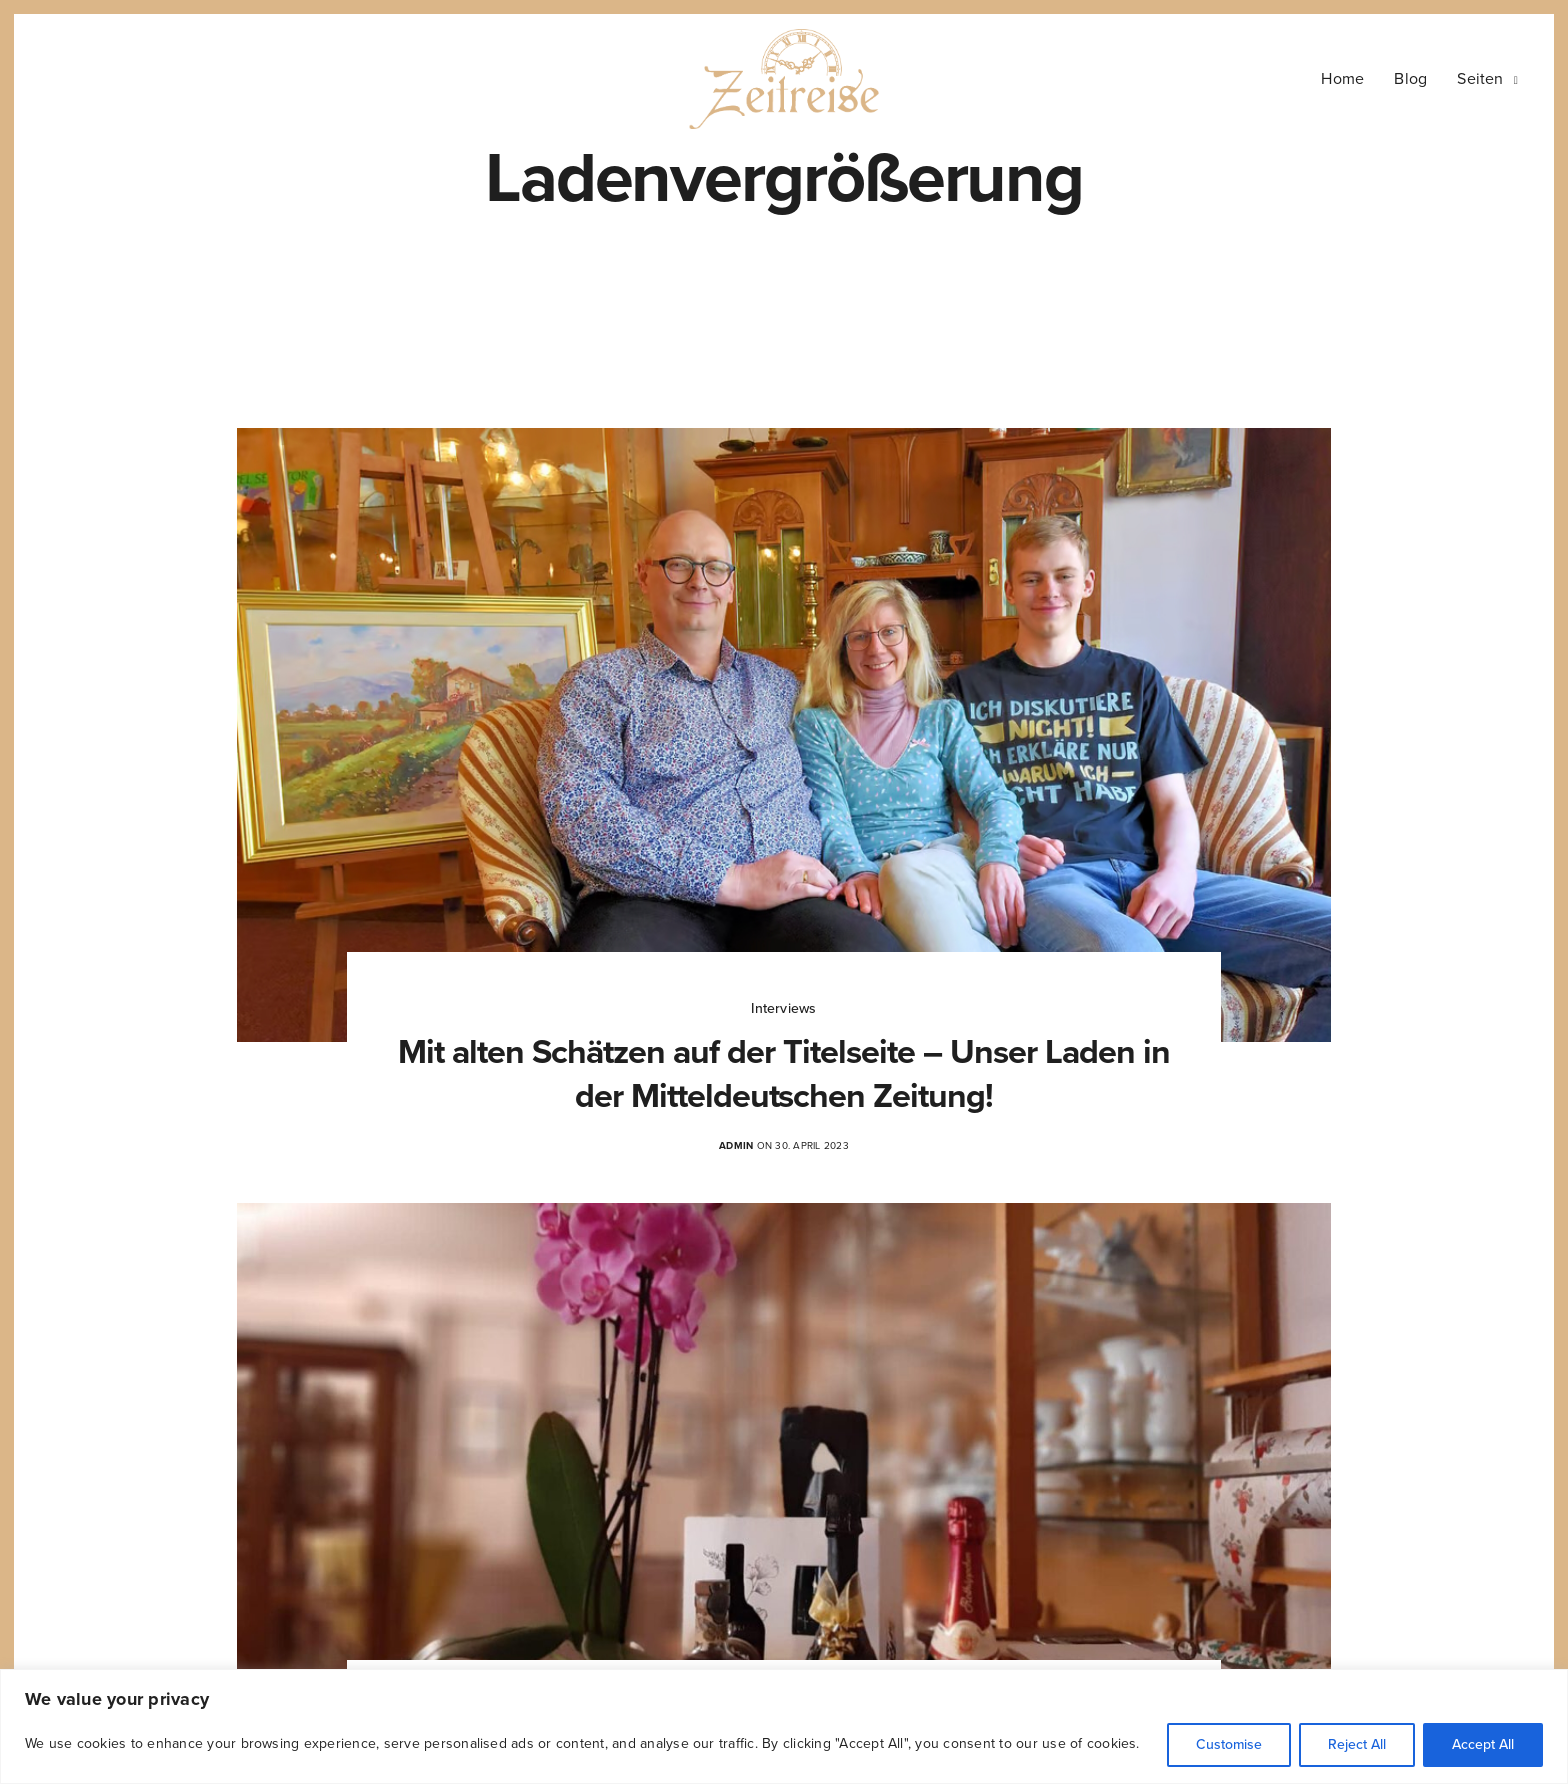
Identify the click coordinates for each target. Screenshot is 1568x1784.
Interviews (783, 1008)
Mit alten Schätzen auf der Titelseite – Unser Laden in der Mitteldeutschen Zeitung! (783, 1074)
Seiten (1480, 79)
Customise (1229, 1744)
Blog (1410, 79)
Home (1342, 79)
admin (736, 1146)
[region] (784, 1726)
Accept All (1483, 1744)
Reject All (1357, 1744)
